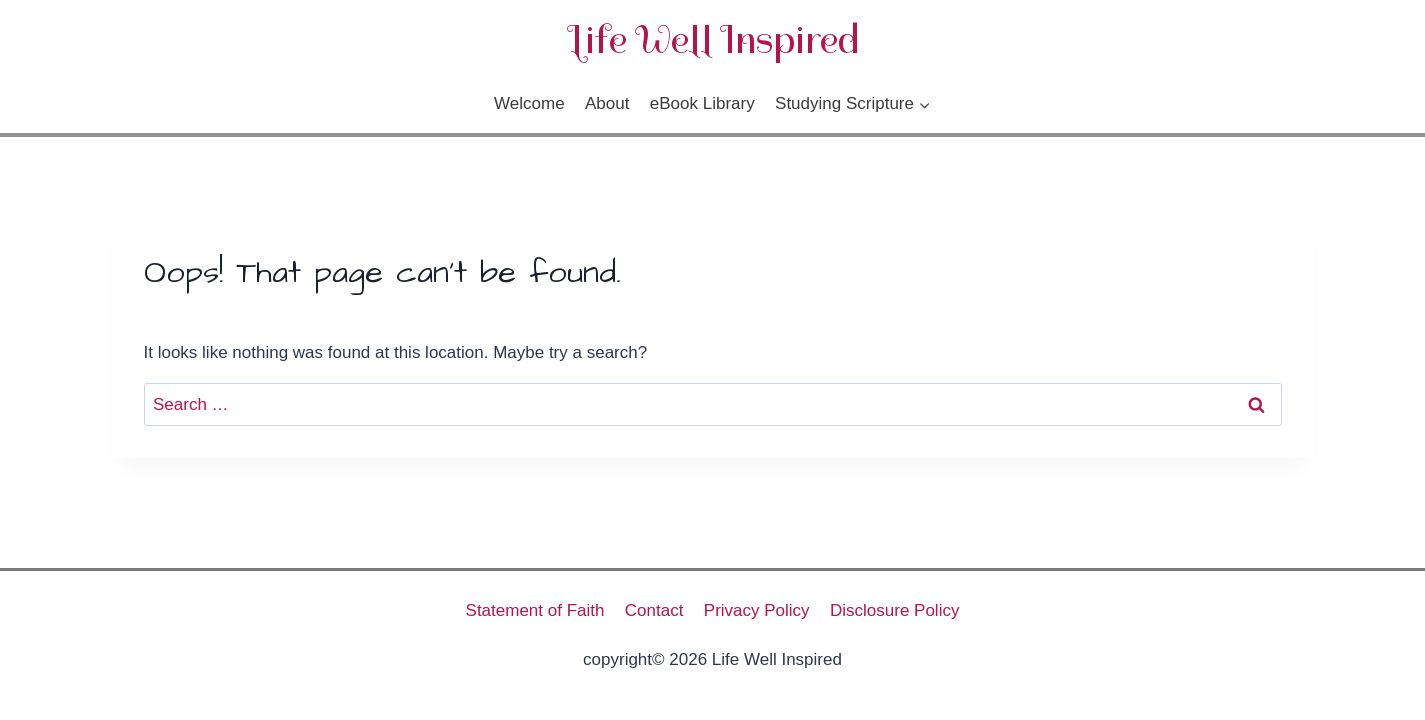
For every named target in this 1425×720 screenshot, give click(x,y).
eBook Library (702, 103)
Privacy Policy (757, 610)
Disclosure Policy (894, 610)
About (607, 103)
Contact (654, 610)
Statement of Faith (535, 610)
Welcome (529, 103)
